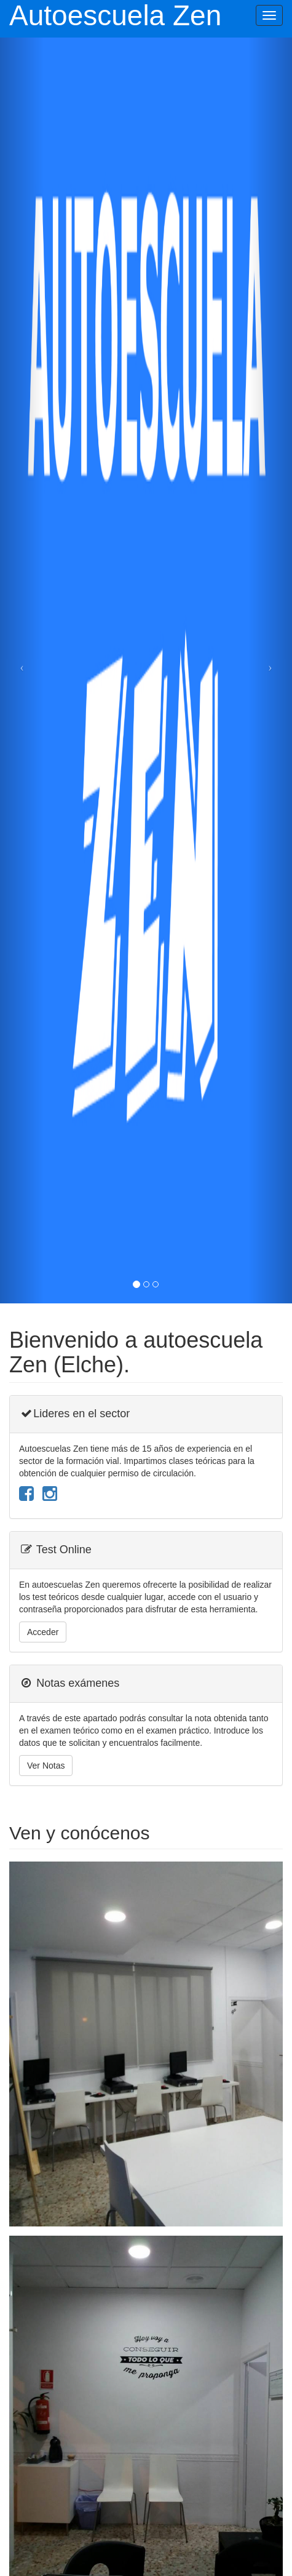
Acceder (42, 1632)
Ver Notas (46, 1765)
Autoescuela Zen (115, 15)
